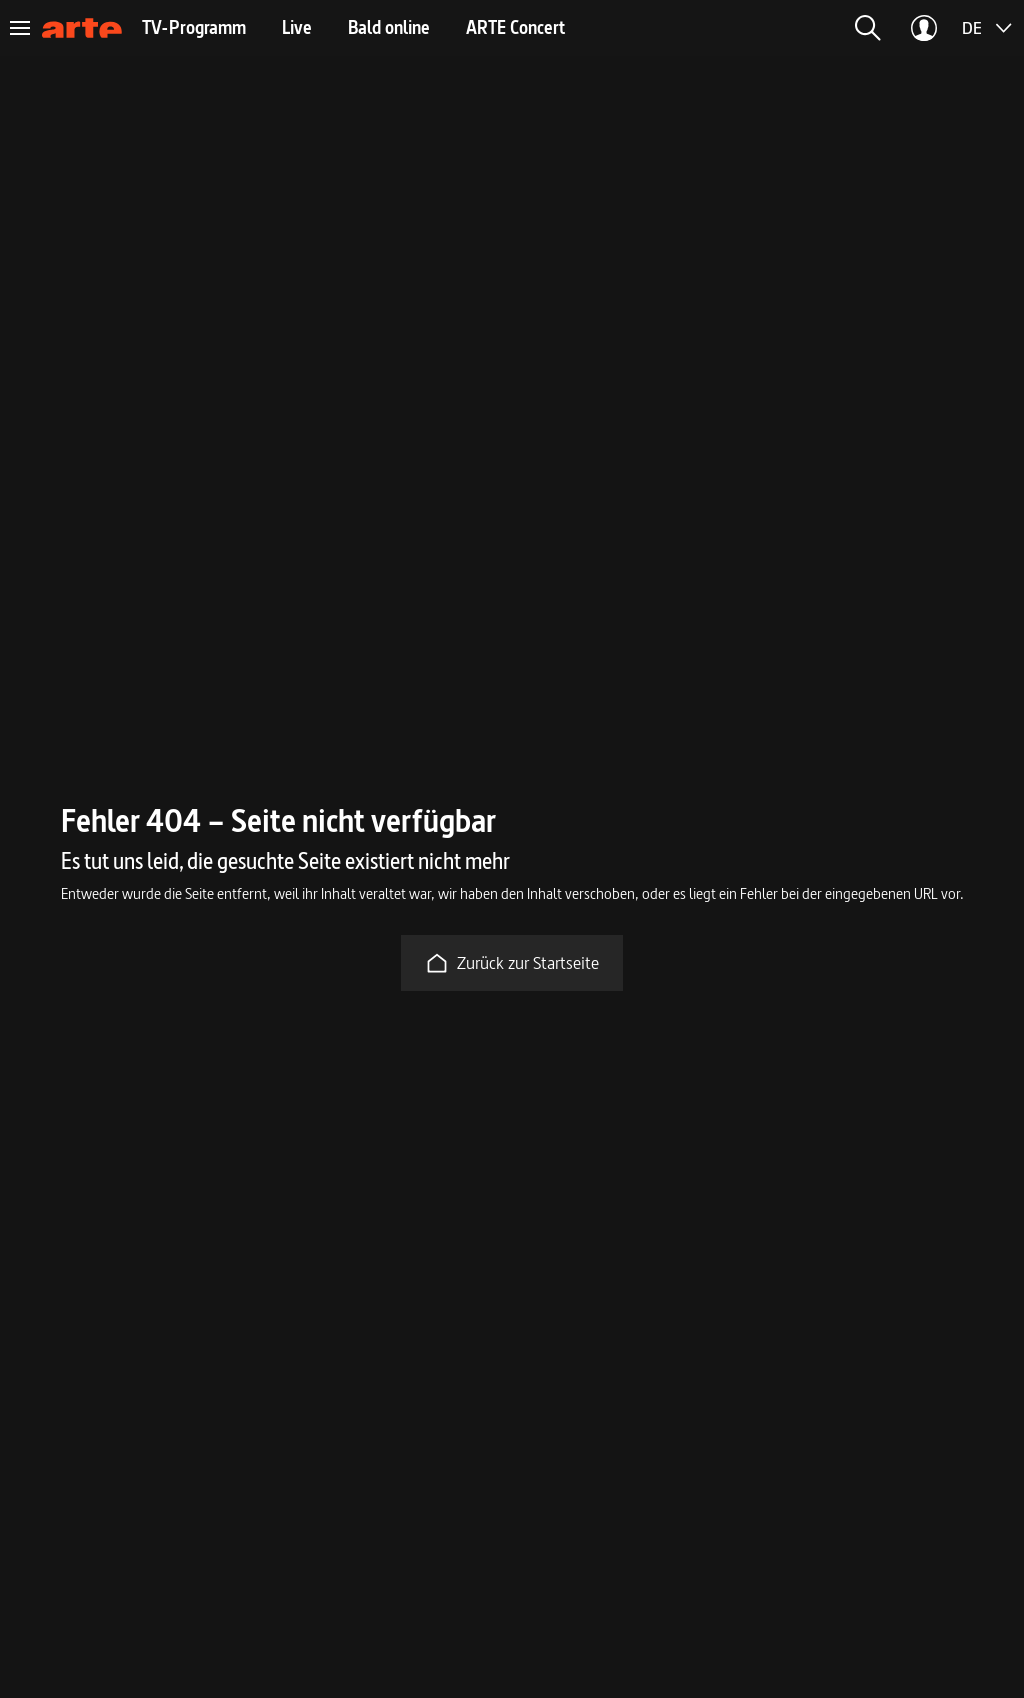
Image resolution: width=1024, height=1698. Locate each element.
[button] (868, 28)
